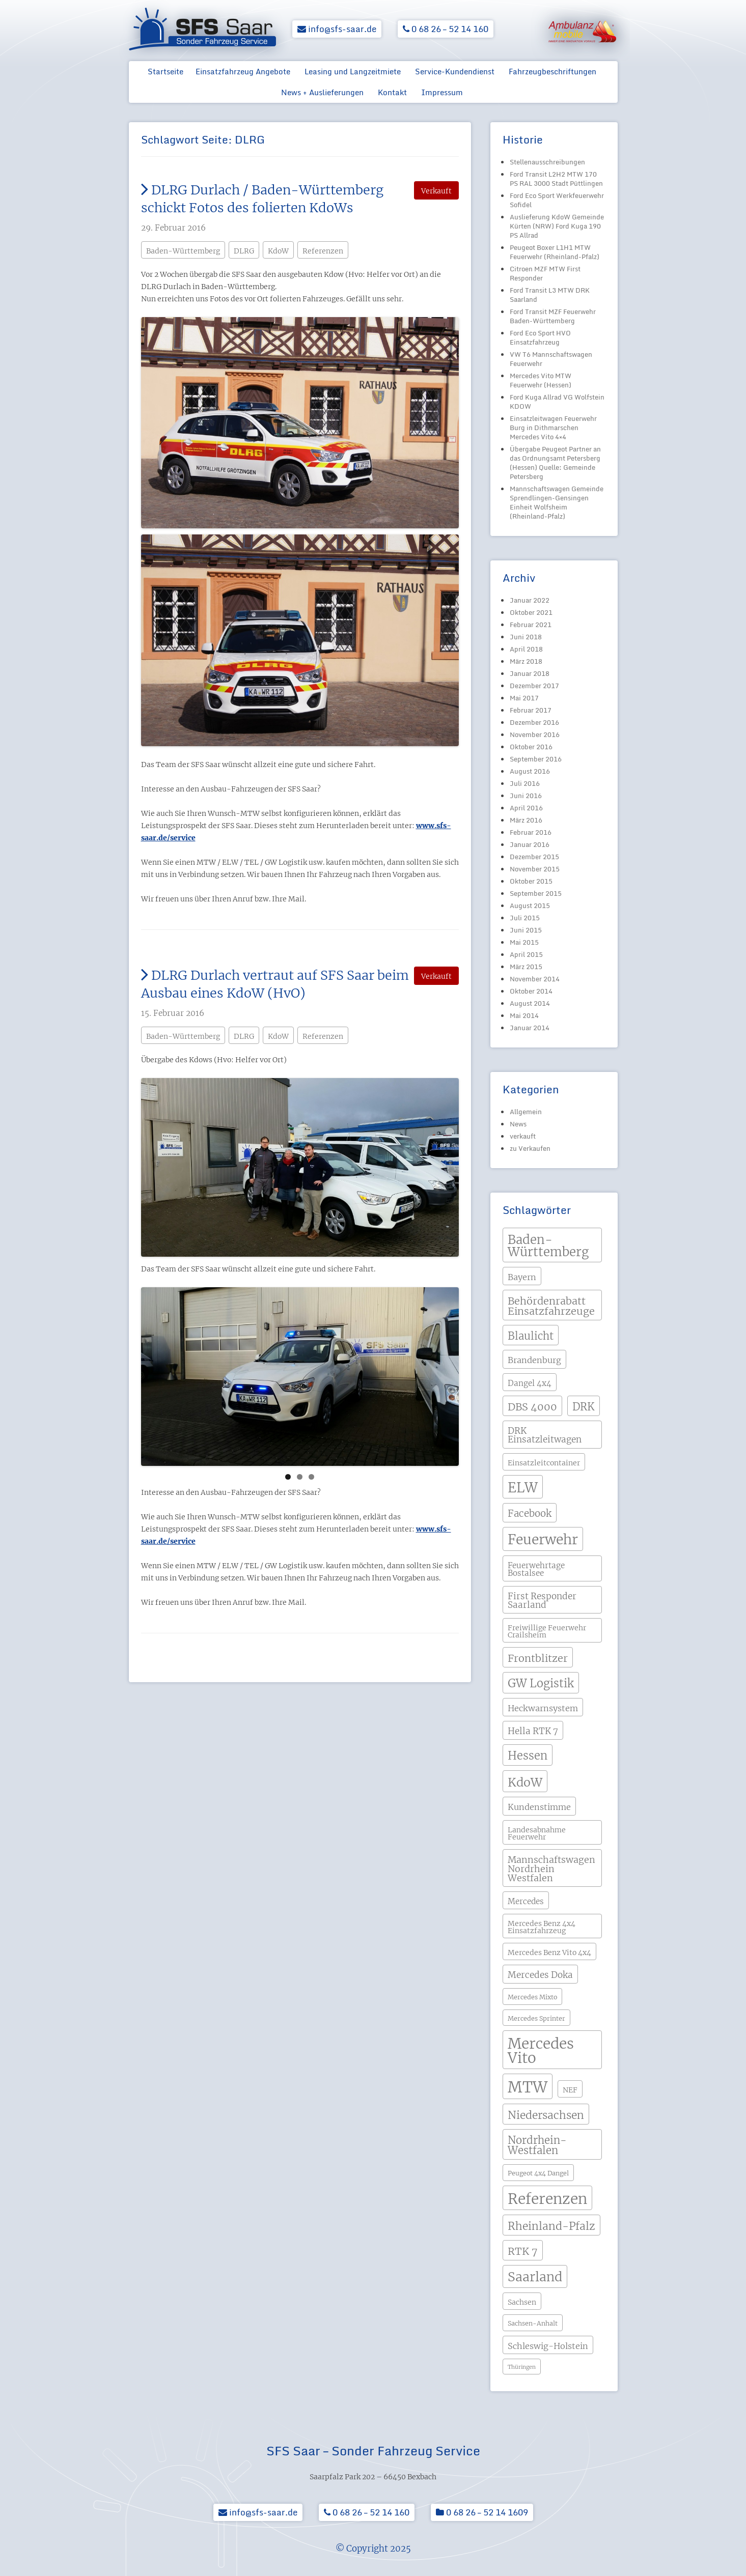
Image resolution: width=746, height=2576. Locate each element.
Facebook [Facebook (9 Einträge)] (529, 1513)
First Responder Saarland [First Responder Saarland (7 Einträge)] (542, 1600)
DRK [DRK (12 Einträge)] (583, 1406)
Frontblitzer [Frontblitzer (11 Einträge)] (538, 1658)
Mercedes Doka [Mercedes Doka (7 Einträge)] (540, 1974)
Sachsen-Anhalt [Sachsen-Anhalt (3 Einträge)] (533, 2323)
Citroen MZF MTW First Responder (545, 273)
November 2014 (535, 978)
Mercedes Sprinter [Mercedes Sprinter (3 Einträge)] (536, 2018)
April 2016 (526, 807)
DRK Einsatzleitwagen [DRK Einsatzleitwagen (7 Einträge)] (545, 1435)
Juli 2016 (525, 783)
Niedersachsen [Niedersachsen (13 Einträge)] (546, 2115)
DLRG (244, 251)
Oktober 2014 (531, 991)
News (518, 1123)
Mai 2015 (524, 942)
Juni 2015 (526, 930)
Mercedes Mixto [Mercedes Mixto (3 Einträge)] (532, 1997)
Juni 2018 (526, 636)
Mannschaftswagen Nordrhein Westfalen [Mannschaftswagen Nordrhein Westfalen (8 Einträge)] (551, 1869)
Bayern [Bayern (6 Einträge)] (522, 1277)
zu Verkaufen (530, 1148)
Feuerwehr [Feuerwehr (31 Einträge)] (543, 1539)
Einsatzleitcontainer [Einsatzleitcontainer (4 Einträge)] (544, 1462)
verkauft (523, 1136)
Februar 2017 (530, 710)
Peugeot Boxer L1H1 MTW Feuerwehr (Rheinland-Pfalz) (554, 252)
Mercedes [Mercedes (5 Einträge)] (526, 1901)
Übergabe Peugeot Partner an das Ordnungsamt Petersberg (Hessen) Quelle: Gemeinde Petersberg (555, 462)
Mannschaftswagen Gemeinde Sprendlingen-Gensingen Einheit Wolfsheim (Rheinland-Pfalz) (556, 502)
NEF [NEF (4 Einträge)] (570, 2089)
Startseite (165, 71)
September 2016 (536, 759)
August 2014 (530, 1003)
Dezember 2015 (534, 856)
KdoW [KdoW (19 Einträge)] (525, 1782)
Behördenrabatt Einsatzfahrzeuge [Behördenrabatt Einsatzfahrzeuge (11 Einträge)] (551, 1305)
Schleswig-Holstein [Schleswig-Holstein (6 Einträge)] (548, 2346)
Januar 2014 (529, 1027)
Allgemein (526, 1111)
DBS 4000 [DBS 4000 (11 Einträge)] (532, 1406)
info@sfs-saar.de (336, 29)
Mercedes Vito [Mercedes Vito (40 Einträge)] (541, 2050)
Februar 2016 (530, 832)
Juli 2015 (525, 917)
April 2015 (526, 954)
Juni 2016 (526, 795)
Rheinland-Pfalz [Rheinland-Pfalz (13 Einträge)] (551, 2226)
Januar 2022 (529, 600)
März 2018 (526, 661)
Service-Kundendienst (454, 71)
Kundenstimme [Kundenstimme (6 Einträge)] (539, 1807)
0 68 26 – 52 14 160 (445, 29)
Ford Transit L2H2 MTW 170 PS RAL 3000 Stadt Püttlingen (556, 178)
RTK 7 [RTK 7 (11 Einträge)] (523, 2251)
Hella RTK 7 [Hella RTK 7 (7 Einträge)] (533, 1731)
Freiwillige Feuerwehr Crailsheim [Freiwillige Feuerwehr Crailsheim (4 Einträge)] (547, 1631)
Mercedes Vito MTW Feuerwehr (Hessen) (540, 380)
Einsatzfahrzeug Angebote (243, 71)
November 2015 (535, 868)
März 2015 (526, 966)
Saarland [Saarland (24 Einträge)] (535, 2277)
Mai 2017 (524, 697)
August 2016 (530, 771)
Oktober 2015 (531, 881)
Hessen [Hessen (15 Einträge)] (527, 1756)
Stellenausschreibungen (547, 161)
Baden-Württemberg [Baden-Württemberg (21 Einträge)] (548, 1246)
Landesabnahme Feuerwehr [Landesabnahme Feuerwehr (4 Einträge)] (537, 1833)
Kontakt (392, 92)
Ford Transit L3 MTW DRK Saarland (550, 295)
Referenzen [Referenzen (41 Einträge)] (547, 2199)
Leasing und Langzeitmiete (353, 71)
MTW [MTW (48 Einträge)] (527, 2087)
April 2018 (526, 649)
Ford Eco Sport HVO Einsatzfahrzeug (540, 337)
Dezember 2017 (534, 685)
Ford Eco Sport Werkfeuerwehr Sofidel (557, 200)
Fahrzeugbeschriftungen (552, 71)
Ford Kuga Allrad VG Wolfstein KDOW (557, 401)
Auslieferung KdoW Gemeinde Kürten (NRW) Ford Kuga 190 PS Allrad (557, 226)
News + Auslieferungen (322, 92)
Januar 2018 (529, 673)
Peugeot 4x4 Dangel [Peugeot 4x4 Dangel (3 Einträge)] (538, 2173)
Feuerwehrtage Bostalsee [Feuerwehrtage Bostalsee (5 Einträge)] (536, 1569)
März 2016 (526, 820)
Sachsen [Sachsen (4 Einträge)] (522, 2302)
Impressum (442, 92)
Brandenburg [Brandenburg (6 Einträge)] (534, 1360)
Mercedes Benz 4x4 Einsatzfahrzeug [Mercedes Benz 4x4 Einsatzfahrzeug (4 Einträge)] (541, 1927)
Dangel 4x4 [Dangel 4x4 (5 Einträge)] (529, 1383)
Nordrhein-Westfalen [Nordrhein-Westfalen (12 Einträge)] (537, 2145)
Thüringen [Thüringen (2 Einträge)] (522, 2367)
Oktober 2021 (531, 612)
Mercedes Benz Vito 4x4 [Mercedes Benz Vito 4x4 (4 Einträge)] (549, 1952)
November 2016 (535, 734)
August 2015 (530, 905)
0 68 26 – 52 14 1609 (482, 2512)
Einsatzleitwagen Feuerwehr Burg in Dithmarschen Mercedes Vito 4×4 (553, 427)
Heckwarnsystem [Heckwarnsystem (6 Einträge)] (543, 1708)
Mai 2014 (524, 1015)
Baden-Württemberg (183, 251)
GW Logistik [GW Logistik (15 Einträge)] (541, 1683)
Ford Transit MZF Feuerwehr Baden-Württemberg (553, 316)
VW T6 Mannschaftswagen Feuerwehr (551, 359)
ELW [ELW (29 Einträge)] (523, 1487)
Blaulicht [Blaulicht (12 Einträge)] (531, 1336)
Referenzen (322, 251)
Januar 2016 (529, 844)
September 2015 (536, 893)
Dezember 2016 (534, 722)
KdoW (278, 251)
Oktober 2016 (531, 746)
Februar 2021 (530, 624)
